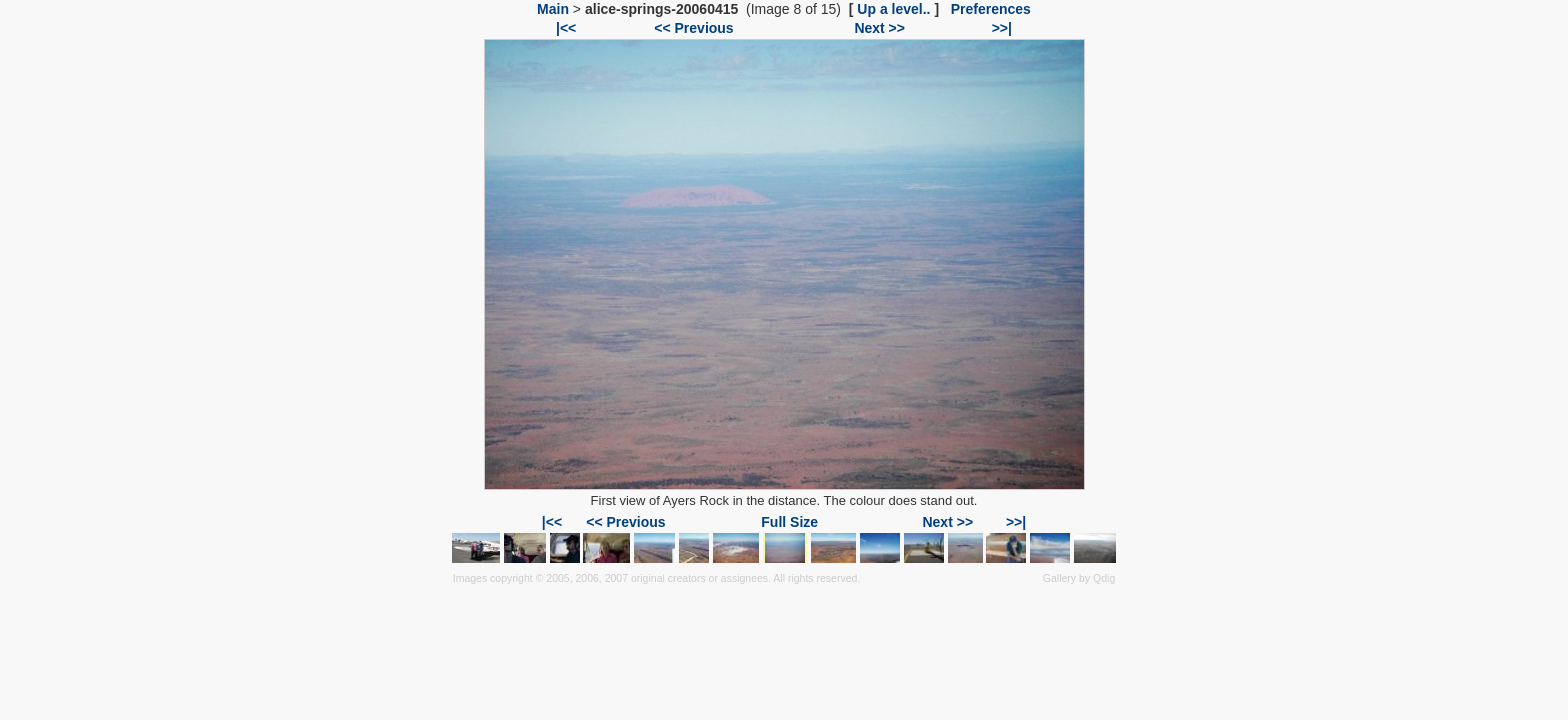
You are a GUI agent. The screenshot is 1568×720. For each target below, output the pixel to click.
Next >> (879, 28)
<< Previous (693, 28)
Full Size (789, 522)
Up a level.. (893, 9)
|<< (566, 28)
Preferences (991, 9)
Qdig (1104, 578)
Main (553, 9)
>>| (1002, 28)
